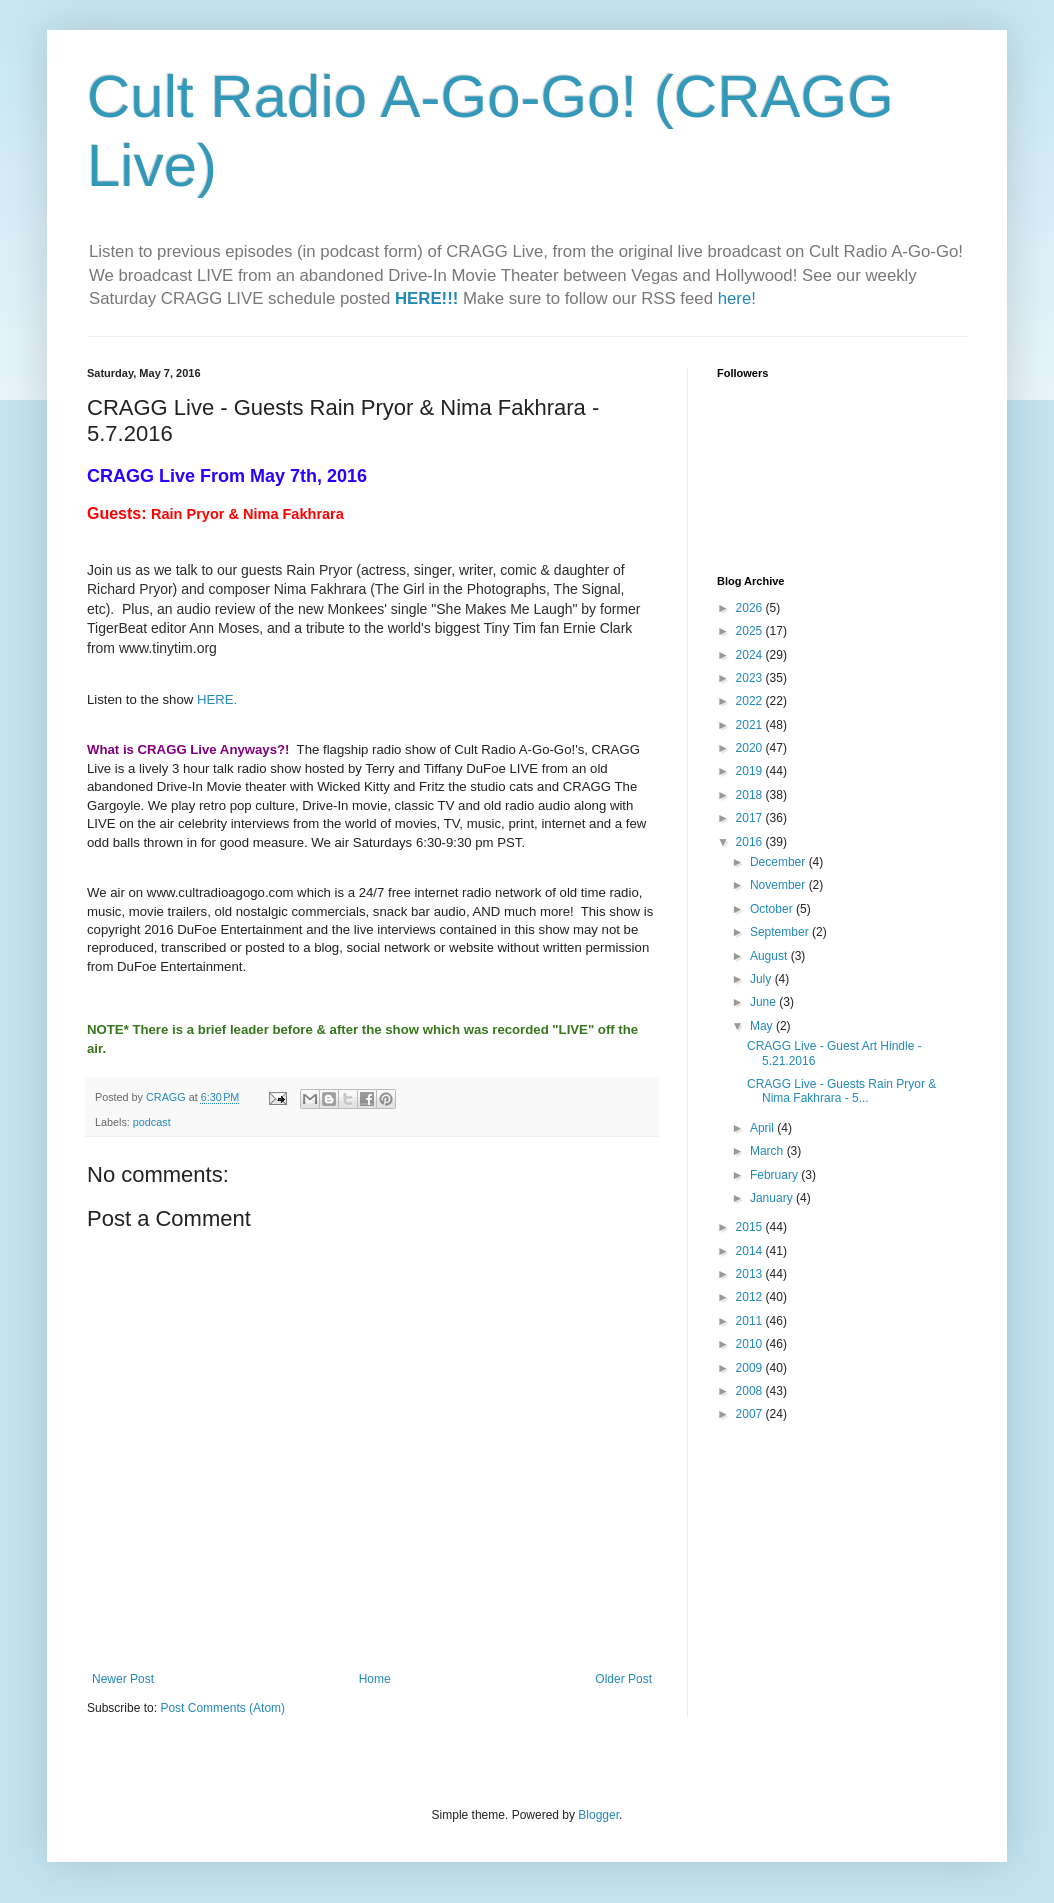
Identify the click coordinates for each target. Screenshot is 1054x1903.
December (779, 862)
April (763, 1128)
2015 (751, 1227)
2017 (751, 818)
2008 (751, 1391)
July (762, 979)
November (779, 885)
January (773, 1198)
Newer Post (123, 1679)
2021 (751, 725)
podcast (152, 1122)
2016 (751, 842)
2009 (751, 1368)
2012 (751, 1297)
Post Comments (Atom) (222, 1708)
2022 (751, 701)
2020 (751, 748)
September (781, 932)
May (763, 1026)
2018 (751, 795)
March (768, 1151)
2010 (751, 1344)
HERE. (217, 699)
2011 (751, 1321)
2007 (751, 1414)
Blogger (598, 1815)
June (764, 1002)
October (773, 909)
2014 (751, 1251)
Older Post (623, 1679)
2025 (751, 631)
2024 (751, 655)
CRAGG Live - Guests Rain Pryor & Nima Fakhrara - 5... (841, 1091)
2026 (751, 608)
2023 (751, 678)
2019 (751, 771)
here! (737, 298)
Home (375, 1679)
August (770, 956)
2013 (751, 1274)
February (775, 1175)
